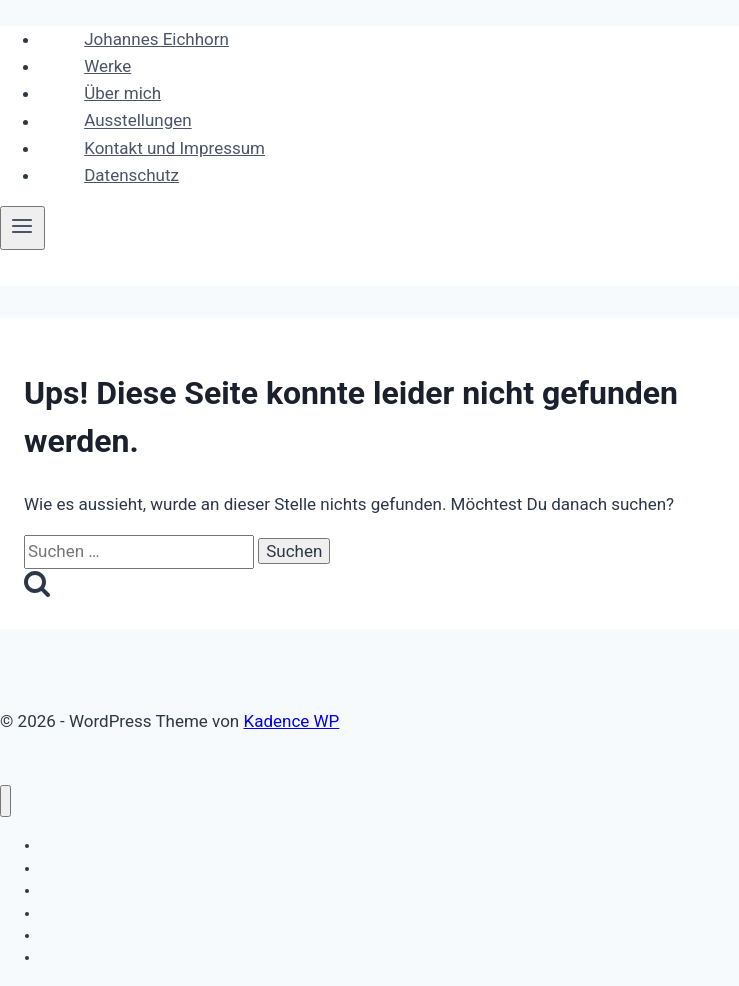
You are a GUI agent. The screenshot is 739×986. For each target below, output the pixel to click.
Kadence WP (291, 721)
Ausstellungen (137, 121)
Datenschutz (131, 175)
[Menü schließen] (5, 801)
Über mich (122, 93)
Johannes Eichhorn (156, 39)
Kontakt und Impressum (174, 148)
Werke (107, 66)
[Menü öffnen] (22, 228)
